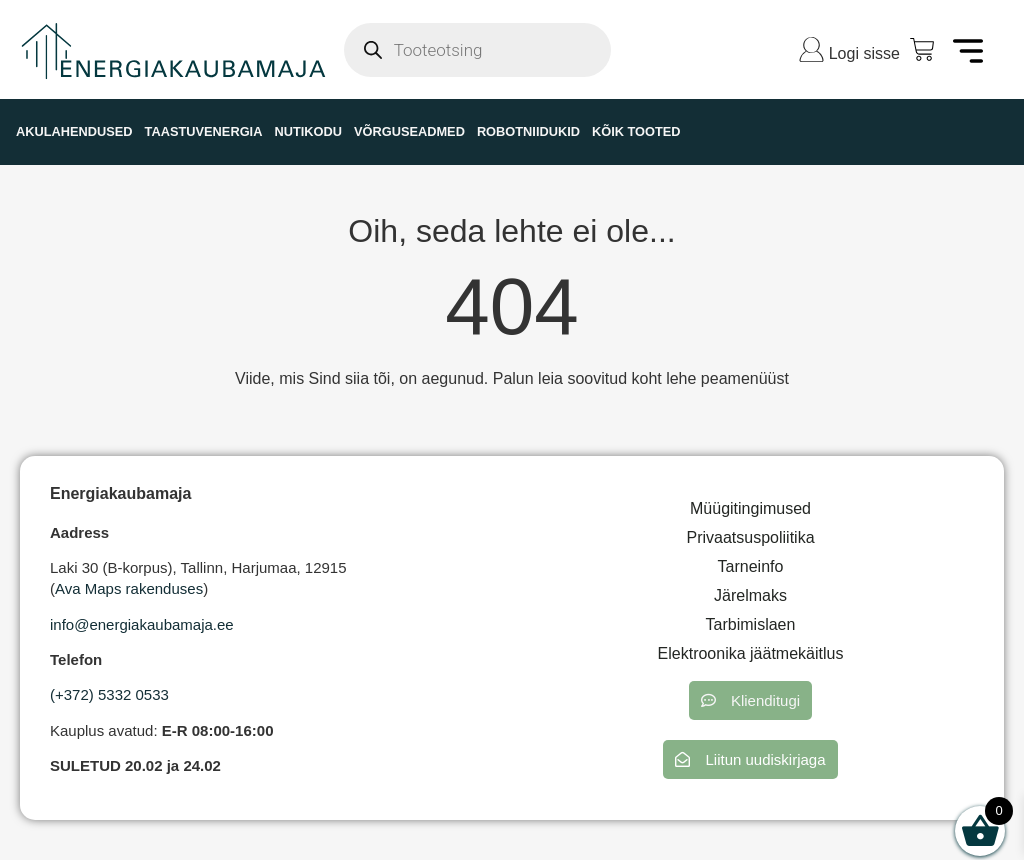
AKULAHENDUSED (74, 131)
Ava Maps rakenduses (129, 588)
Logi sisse (864, 53)
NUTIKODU (308, 131)
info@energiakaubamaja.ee (142, 624)
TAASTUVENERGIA (204, 131)
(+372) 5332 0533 (109, 694)
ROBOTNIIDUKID (528, 131)
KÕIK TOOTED (636, 131)
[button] (750, 700)
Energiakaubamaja (120, 493)
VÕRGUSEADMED (409, 131)
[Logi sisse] (811, 49)
